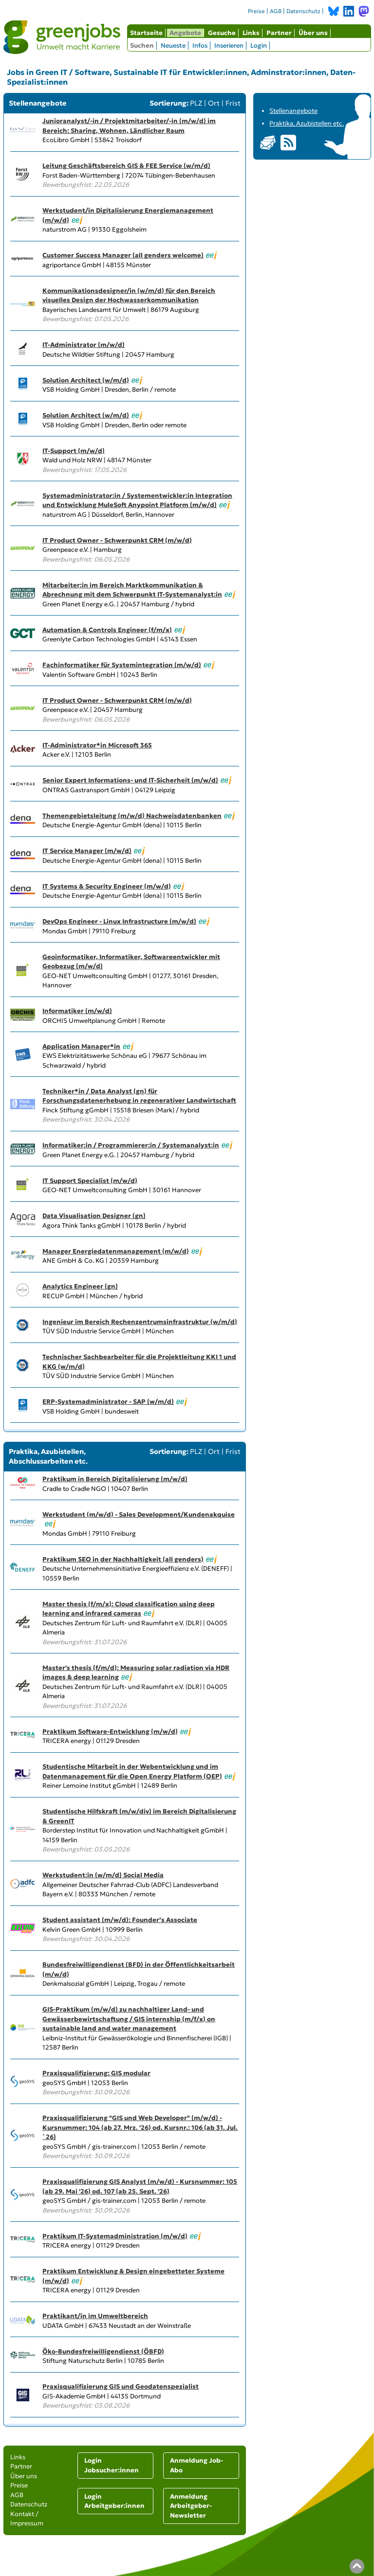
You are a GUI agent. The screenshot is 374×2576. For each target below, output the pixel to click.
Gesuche (222, 33)
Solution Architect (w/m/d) (85, 380)
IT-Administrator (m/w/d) (83, 345)
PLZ (196, 103)
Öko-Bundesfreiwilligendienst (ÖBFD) (103, 2351)
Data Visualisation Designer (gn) (94, 1216)
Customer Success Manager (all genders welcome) (123, 255)
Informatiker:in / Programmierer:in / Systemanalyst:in (130, 1145)
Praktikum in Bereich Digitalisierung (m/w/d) (114, 1479)
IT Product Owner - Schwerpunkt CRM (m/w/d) (117, 540)
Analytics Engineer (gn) (80, 1286)
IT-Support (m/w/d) (73, 451)
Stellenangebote (293, 111)
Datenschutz (303, 11)
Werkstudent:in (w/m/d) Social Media (103, 1875)
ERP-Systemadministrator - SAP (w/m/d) (108, 1401)
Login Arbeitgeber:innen (114, 2501)
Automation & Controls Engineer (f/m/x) (107, 630)
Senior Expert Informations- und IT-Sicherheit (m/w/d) (130, 780)
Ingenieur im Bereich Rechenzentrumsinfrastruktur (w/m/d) (139, 1322)
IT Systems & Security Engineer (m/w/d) (106, 886)
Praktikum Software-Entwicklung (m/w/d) (110, 1731)
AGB (275, 11)
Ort (214, 103)
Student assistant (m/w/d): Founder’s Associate (119, 1920)
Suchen (142, 45)
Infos (199, 45)
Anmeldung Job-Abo (196, 2465)
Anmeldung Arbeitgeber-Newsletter (191, 2506)
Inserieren (228, 45)
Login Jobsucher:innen (111, 2465)
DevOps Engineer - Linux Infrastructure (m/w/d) (119, 921)
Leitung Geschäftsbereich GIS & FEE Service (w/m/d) (126, 166)
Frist (233, 103)
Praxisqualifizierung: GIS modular (96, 2073)
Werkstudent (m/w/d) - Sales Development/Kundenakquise (138, 1514)
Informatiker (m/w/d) (77, 1011)
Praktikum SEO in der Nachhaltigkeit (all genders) (123, 1559)
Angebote (185, 33)
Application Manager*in (81, 1046)
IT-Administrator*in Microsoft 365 (97, 745)
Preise (256, 11)
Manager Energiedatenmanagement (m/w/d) (115, 1251)
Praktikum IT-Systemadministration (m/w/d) (114, 2236)
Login (258, 45)
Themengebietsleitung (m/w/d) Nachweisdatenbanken (132, 816)
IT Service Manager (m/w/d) (86, 851)
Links (251, 33)
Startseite (146, 33)
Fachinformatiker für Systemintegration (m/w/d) (121, 665)
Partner (279, 33)
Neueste (173, 45)
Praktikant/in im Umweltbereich (95, 2316)
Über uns (313, 33)
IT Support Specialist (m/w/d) (89, 1181)
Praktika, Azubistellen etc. (306, 123)
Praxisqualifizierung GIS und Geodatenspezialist (120, 2386)
